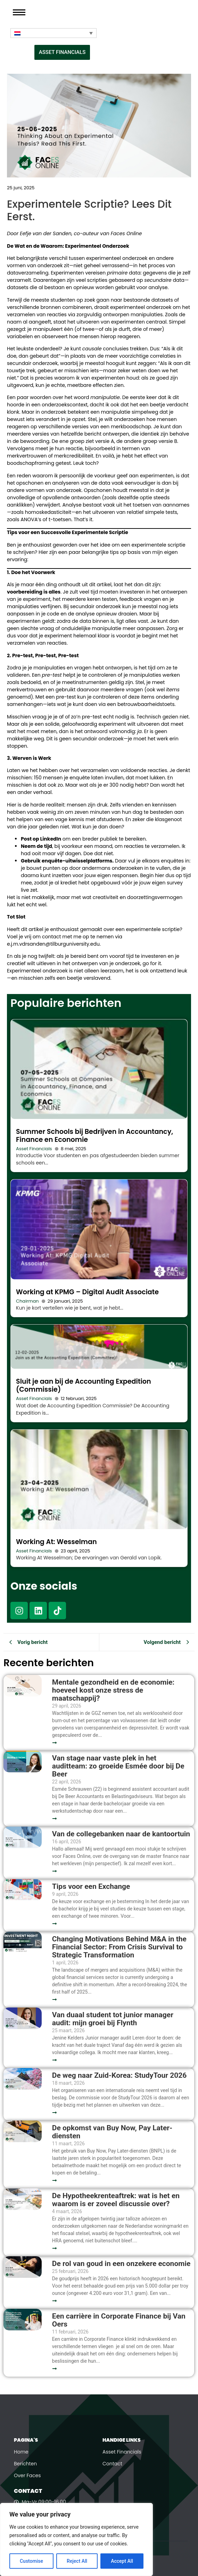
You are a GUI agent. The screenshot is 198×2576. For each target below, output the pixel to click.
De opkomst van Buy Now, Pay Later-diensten (112, 2132)
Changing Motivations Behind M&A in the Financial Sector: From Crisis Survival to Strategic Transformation (119, 1947)
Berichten (25, 2463)
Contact (112, 2463)
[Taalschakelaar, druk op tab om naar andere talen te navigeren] (53, 33)
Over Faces (27, 2475)
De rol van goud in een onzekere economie (121, 2264)
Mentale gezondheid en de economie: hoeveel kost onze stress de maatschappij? (113, 1690)
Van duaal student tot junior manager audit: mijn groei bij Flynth (112, 2019)
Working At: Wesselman (56, 1542)
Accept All (122, 2561)
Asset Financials (34, 1148)
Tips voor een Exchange (91, 1887)
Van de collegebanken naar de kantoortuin (121, 1834)
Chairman (27, 1301)
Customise (31, 2561)
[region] (76, 2539)
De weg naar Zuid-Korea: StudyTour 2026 (120, 2076)
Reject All (77, 2561)
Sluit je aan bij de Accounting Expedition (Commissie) (83, 1385)
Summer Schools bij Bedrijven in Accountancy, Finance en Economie (94, 1135)
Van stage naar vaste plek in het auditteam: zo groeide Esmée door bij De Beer (118, 1766)
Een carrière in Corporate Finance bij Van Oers (118, 2320)
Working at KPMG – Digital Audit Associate (87, 1292)
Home (21, 2451)
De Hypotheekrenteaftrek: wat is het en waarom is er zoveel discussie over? (116, 2200)
